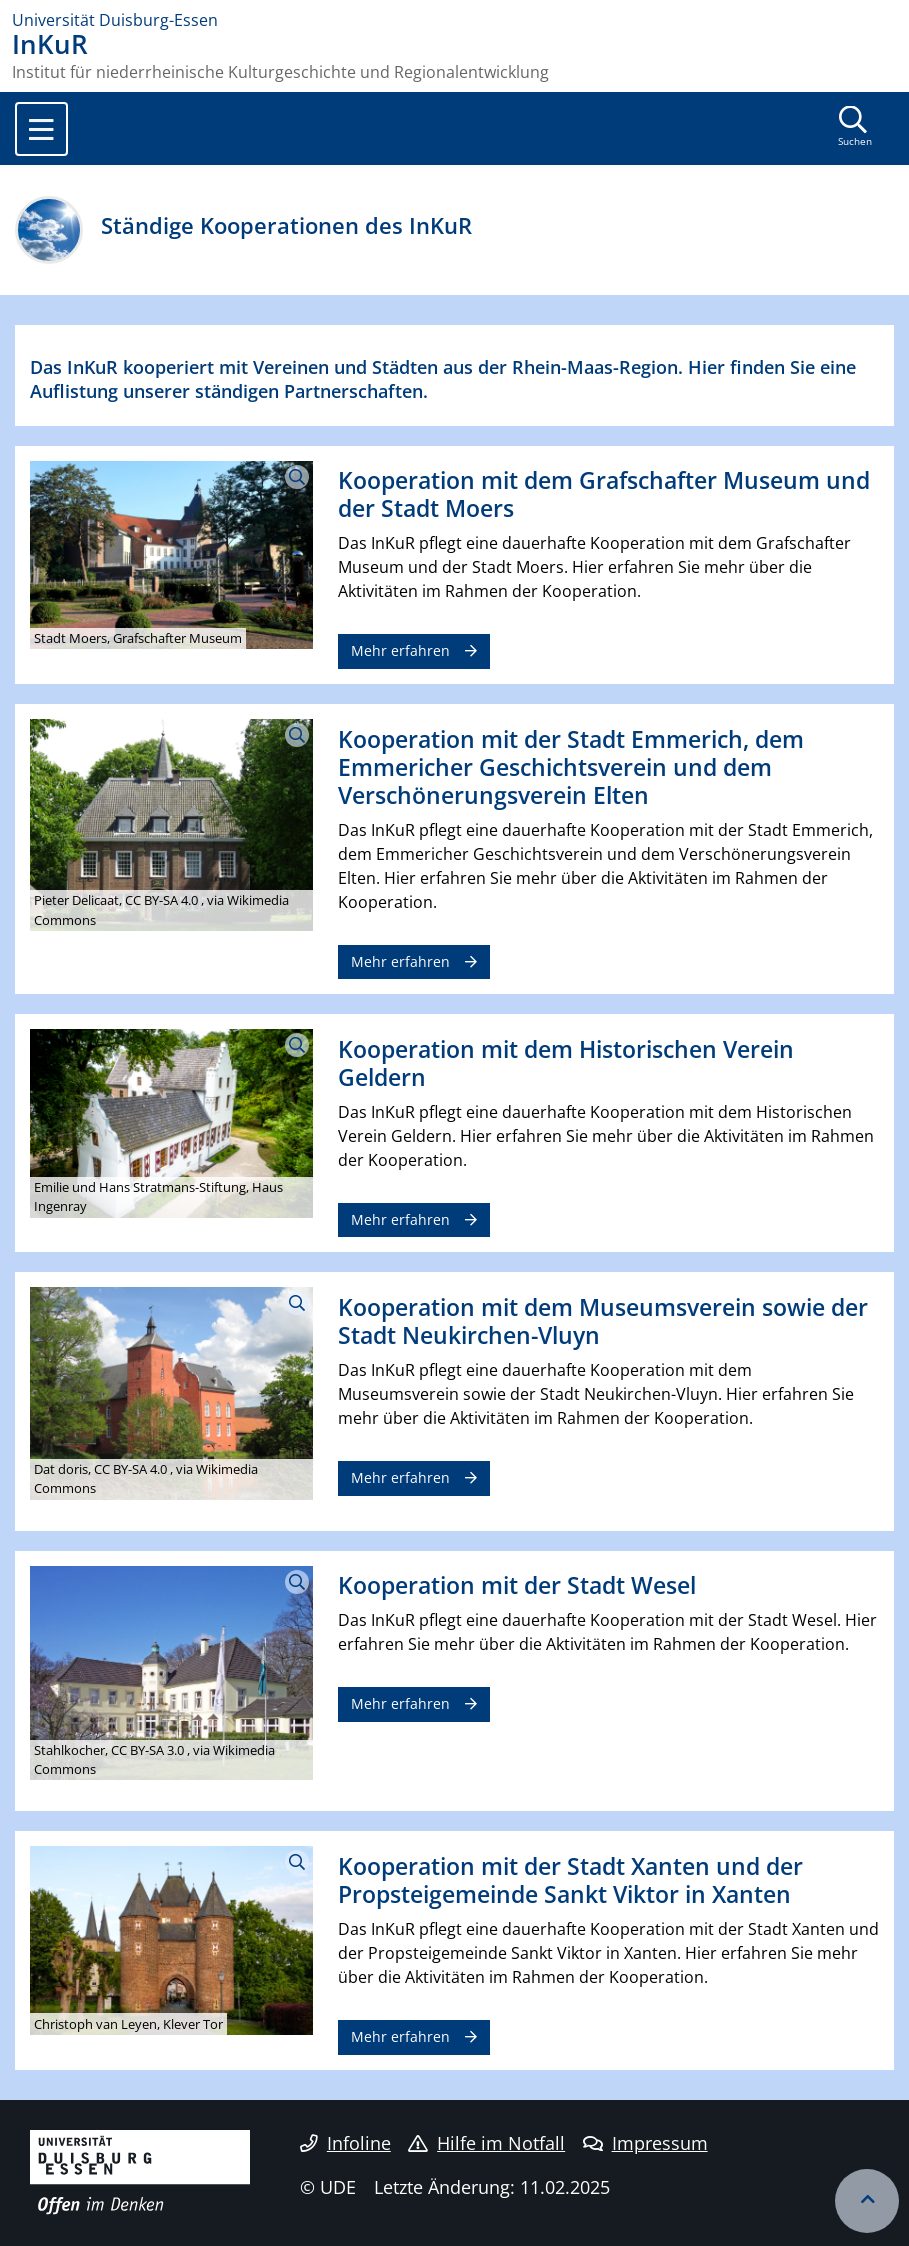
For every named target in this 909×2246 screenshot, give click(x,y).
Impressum (645, 2143)
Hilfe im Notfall (486, 2143)
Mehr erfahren (400, 650)
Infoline (345, 2143)
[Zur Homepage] (454, 20)
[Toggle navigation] (41, 129)
